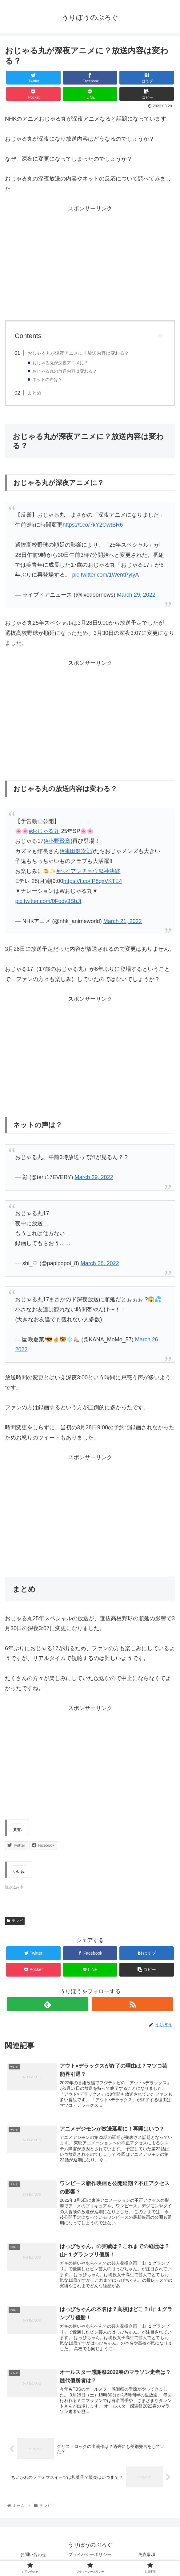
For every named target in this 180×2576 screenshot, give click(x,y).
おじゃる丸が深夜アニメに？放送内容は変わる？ (78, 353)
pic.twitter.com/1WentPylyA (105, 575)
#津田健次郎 (76, 851)
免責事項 (146, 2555)
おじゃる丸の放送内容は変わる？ (64, 371)
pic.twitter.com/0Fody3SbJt (48, 901)
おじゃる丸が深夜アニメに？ (60, 363)
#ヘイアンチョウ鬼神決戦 (88, 871)
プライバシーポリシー (92, 2555)
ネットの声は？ (47, 379)
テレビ (15, 1921)
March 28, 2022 (100, 1263)
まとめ (34, 393)
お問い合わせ (33, 2555)
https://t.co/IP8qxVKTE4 (92, 881)
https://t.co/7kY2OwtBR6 (92, 525)
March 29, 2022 (136, 595)
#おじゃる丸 (44, 831)
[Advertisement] (90, 267)
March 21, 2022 (122, 921)
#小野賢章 (57, 841)
